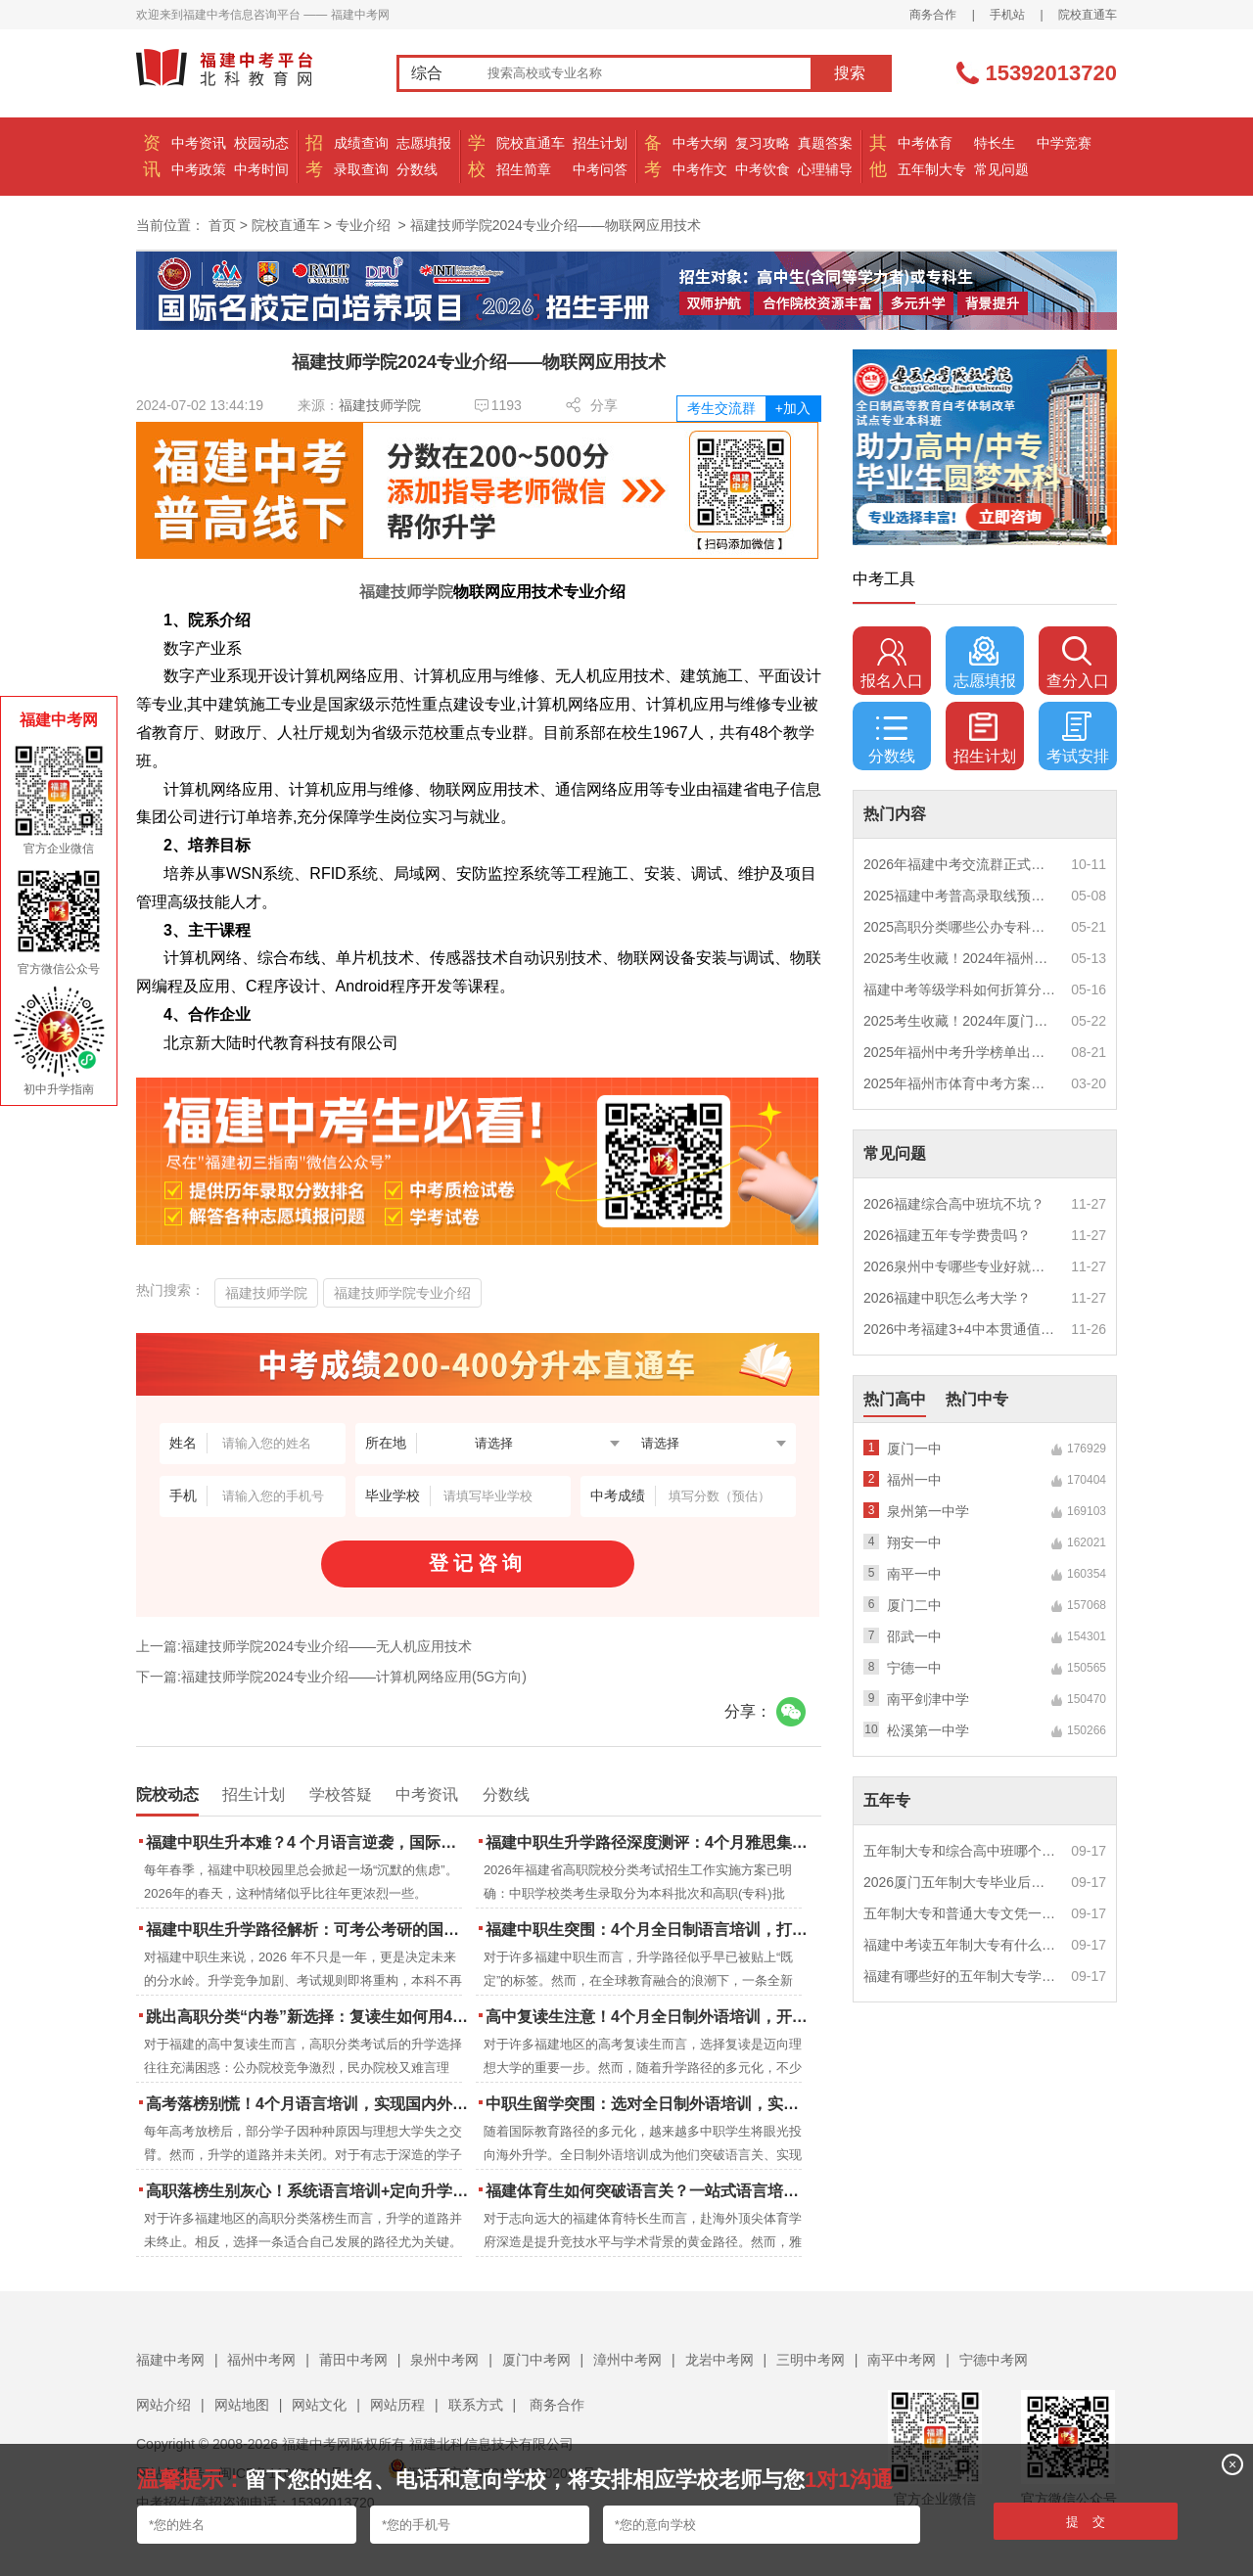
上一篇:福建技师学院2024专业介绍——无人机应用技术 (304, 1646)
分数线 (417, 169)
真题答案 (825, 143)
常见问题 (1001, 169)
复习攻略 (762, 143)
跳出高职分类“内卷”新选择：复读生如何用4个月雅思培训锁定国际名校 (309, 2016)
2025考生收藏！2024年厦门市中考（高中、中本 (960, 1021)
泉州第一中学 (928, 1511)
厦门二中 (914, 1605)
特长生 (994, 143)
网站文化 (319, 2405)
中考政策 (198, 169)
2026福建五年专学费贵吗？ (947, 1235)
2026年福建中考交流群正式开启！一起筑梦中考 (960, 864)
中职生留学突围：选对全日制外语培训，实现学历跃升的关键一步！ (649, 2103)
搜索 (849, 73)
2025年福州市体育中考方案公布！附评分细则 (960, 1083)
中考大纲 (700, 143)
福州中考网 (261, 2360)
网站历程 (397, 2405)
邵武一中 (914, 1636)
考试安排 (1077, 738)
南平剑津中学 (928, 1699)
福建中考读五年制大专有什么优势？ (960, 1945)
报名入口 (891, 662)
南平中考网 (901, 2360)
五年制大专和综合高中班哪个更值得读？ (960, 1851)
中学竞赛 (1064, 143)
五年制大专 (932, 169)
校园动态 (261, 143)
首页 (222, 225)
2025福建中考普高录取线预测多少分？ (960, 895)
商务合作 (932, 15)
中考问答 (600, 169)
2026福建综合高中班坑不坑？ (953, 1204)
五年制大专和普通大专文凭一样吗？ (960, 1913)
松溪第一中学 (928, 1730)
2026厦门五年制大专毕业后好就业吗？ (960, 1882)
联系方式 (475, 2405)
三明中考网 (810, 2360)
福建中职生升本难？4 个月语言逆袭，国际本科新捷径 (309, 1842)
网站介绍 (163, 2405)
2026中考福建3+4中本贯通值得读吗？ (960, 1329)
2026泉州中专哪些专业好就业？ (960, 1266)
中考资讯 (198, 143)
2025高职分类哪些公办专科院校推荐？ (960, 927)
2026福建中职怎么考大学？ (947, 1298)
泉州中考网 (444, 2360)
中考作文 (700, 169)
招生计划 (600, 143)
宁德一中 (914, 1668)
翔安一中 (914, 1542)
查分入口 (1077, 662)
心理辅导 (825, 169)
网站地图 (241, 2405)
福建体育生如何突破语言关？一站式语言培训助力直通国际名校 (649, 2191)
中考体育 (925, 143)
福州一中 (914, 1480)
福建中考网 (170, 2360)
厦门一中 (914, 1448)
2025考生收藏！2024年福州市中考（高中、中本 (960, 958)
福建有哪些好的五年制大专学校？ (960, 1976)
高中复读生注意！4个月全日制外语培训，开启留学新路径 (649, 2016)
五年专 (886, 1800)
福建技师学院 (380, 405)
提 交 (1086, 2521)
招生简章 (523, 169)
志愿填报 (423, 143)
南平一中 (914, 1574)
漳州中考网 (627, 2360)
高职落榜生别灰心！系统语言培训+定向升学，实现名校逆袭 (309, 2191)
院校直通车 (1087, 15)
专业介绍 (363, 225)
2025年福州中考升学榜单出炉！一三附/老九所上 (960, 1052)
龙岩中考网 (719, 2360)
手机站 (1007, 15)
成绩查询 (361, 143)
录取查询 (361, 169)
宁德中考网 (993, 2360)
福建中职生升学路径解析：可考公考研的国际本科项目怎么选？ (309, 1929)
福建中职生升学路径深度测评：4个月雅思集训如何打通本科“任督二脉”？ (649, 1842)
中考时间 (261, 169)
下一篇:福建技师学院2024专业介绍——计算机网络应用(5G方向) (331, 1676)
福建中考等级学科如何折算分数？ (960, 989)
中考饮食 (762, 169)
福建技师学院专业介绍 (402, 1293)
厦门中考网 (536, 2360)
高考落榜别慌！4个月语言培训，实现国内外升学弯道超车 (309, 2103)
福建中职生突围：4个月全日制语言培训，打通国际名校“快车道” (649, 1929)
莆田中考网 (353, 2360)
